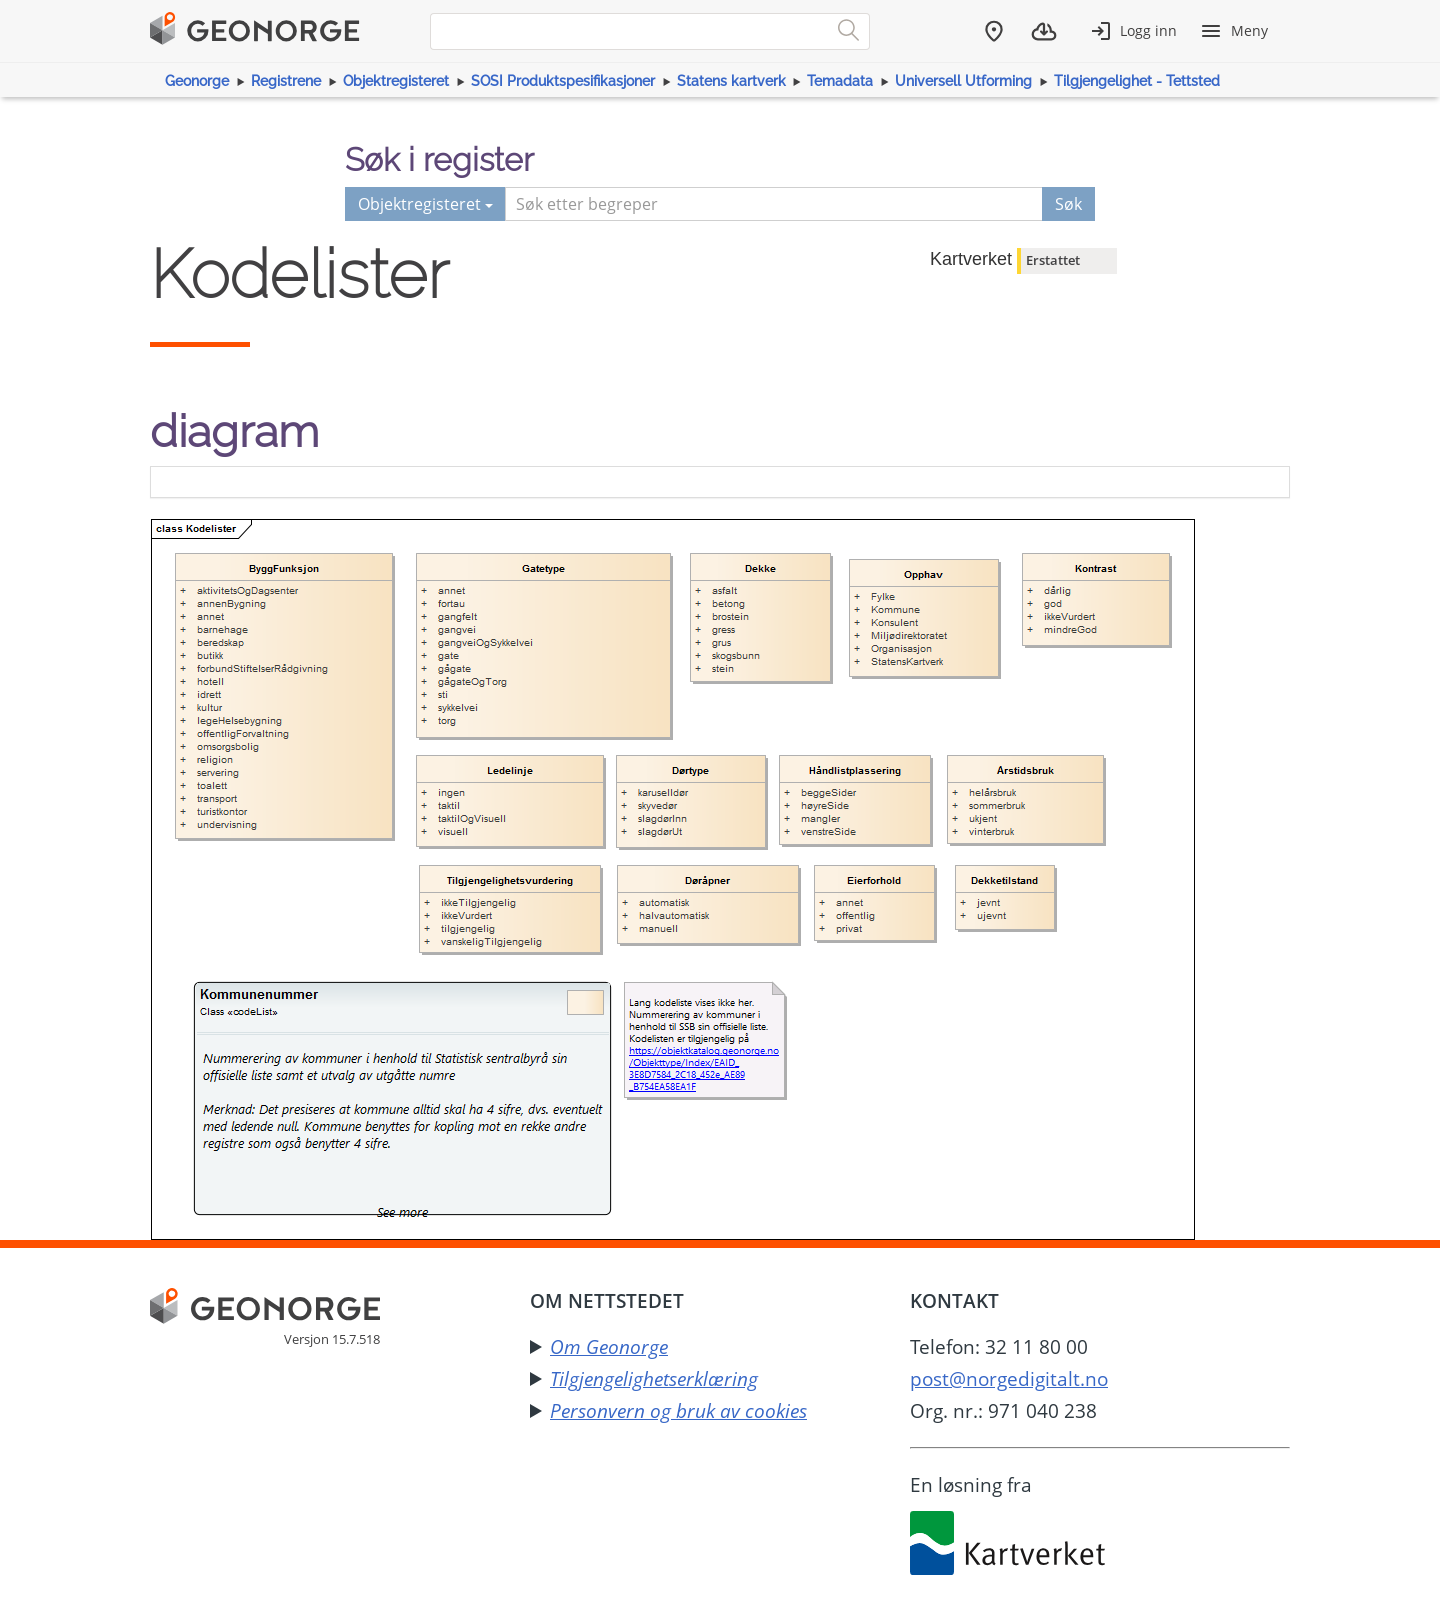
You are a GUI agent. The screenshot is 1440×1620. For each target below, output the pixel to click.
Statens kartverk (731, 81)
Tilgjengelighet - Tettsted (1137, 81)
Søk (1068, 204)
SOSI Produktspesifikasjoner (563, 81)
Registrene (286, 81)
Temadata (840, 81)
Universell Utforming (963, 81)
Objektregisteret (396, 81)
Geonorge (197, 81)
